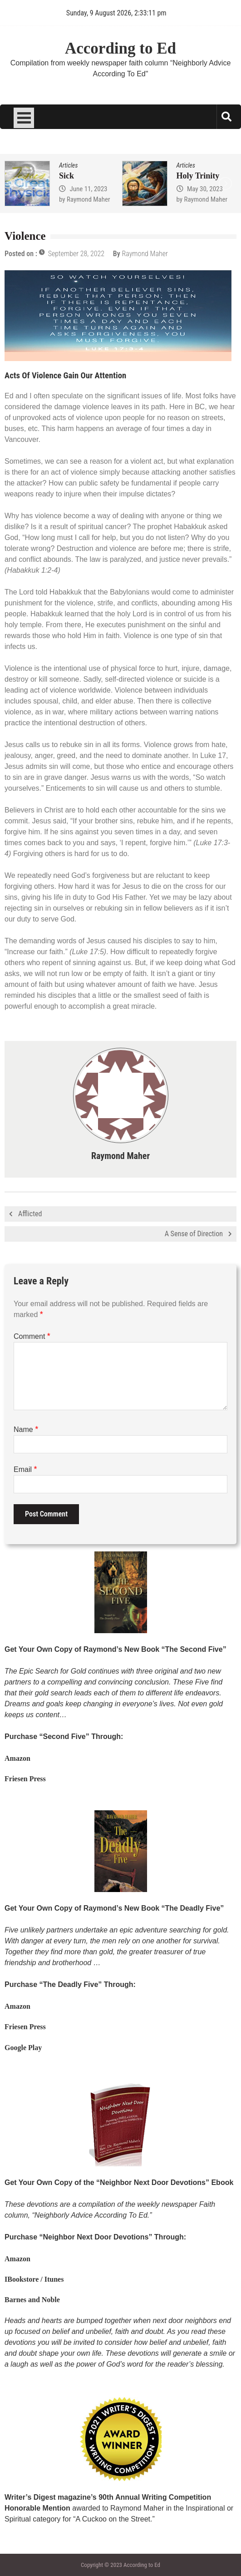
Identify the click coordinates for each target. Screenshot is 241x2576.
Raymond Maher (88, 199)
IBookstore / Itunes (34, 2279)
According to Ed (120, 48)
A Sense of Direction (194, 1233)
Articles (68, 165)
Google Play (23, 2047)
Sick (66, 175)
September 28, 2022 (76, 253)
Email (25, 1469)
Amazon (17, 1758)
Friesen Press (25, 1779)
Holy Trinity (198, 175)
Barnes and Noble (32, 2300)
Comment (32, 1336)
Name (26, 1429)
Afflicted (30, 1213)
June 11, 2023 (88, 189)
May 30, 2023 (205, 189)
